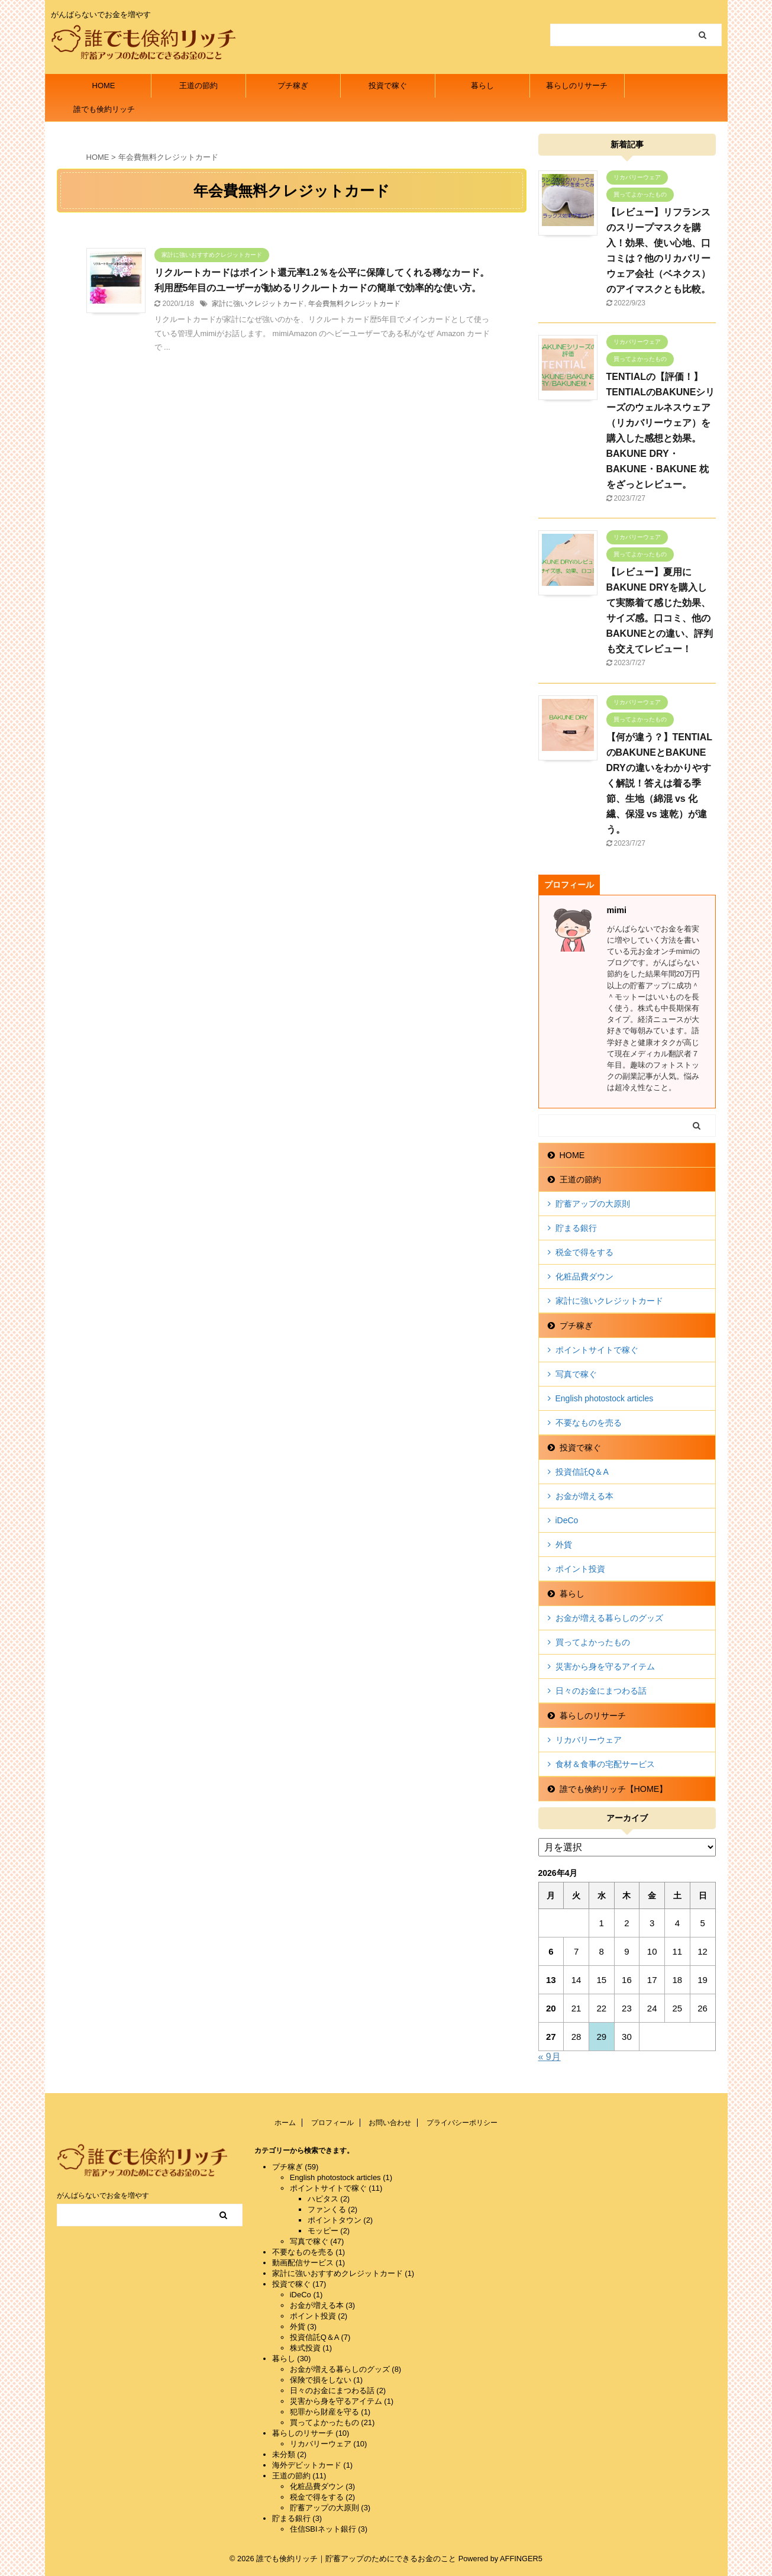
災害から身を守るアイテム (605, 1666)
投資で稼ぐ (388, 85)
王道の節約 (198, 85)
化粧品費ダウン (584, 1276)
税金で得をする (584, 1252)
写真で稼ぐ (576, 1374)
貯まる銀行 (576, 1228)
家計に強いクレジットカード (258, 303)
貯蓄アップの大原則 (592, 1203)
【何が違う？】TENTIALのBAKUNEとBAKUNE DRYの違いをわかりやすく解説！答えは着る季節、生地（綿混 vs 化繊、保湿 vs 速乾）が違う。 (659, 783)
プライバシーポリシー (462, 2123)
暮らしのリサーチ (577, 85)
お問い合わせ (390, 2123)
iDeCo (567, 1520)
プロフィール (332, 2123)
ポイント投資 (580, 1569)
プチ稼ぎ (292, 85)
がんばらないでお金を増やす (103, 2195)
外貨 (563, 1544)
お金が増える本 (584, 1496)
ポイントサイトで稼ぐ (596, 1350)
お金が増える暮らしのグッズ (609, 1618)
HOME (103, 85)
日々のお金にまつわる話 (601, 1690)
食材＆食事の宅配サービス (605, 1764)
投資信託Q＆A (582, 1471)
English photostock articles (604, 1398)
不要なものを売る (588, 1422)
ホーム (285, 2123)
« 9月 (549, 2057)
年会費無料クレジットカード (354, 303)
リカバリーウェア (588, 1740)
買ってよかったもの (592, 1642)
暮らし (482, 85)
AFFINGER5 (521, 2558)
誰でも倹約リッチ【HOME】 (104, 113)
